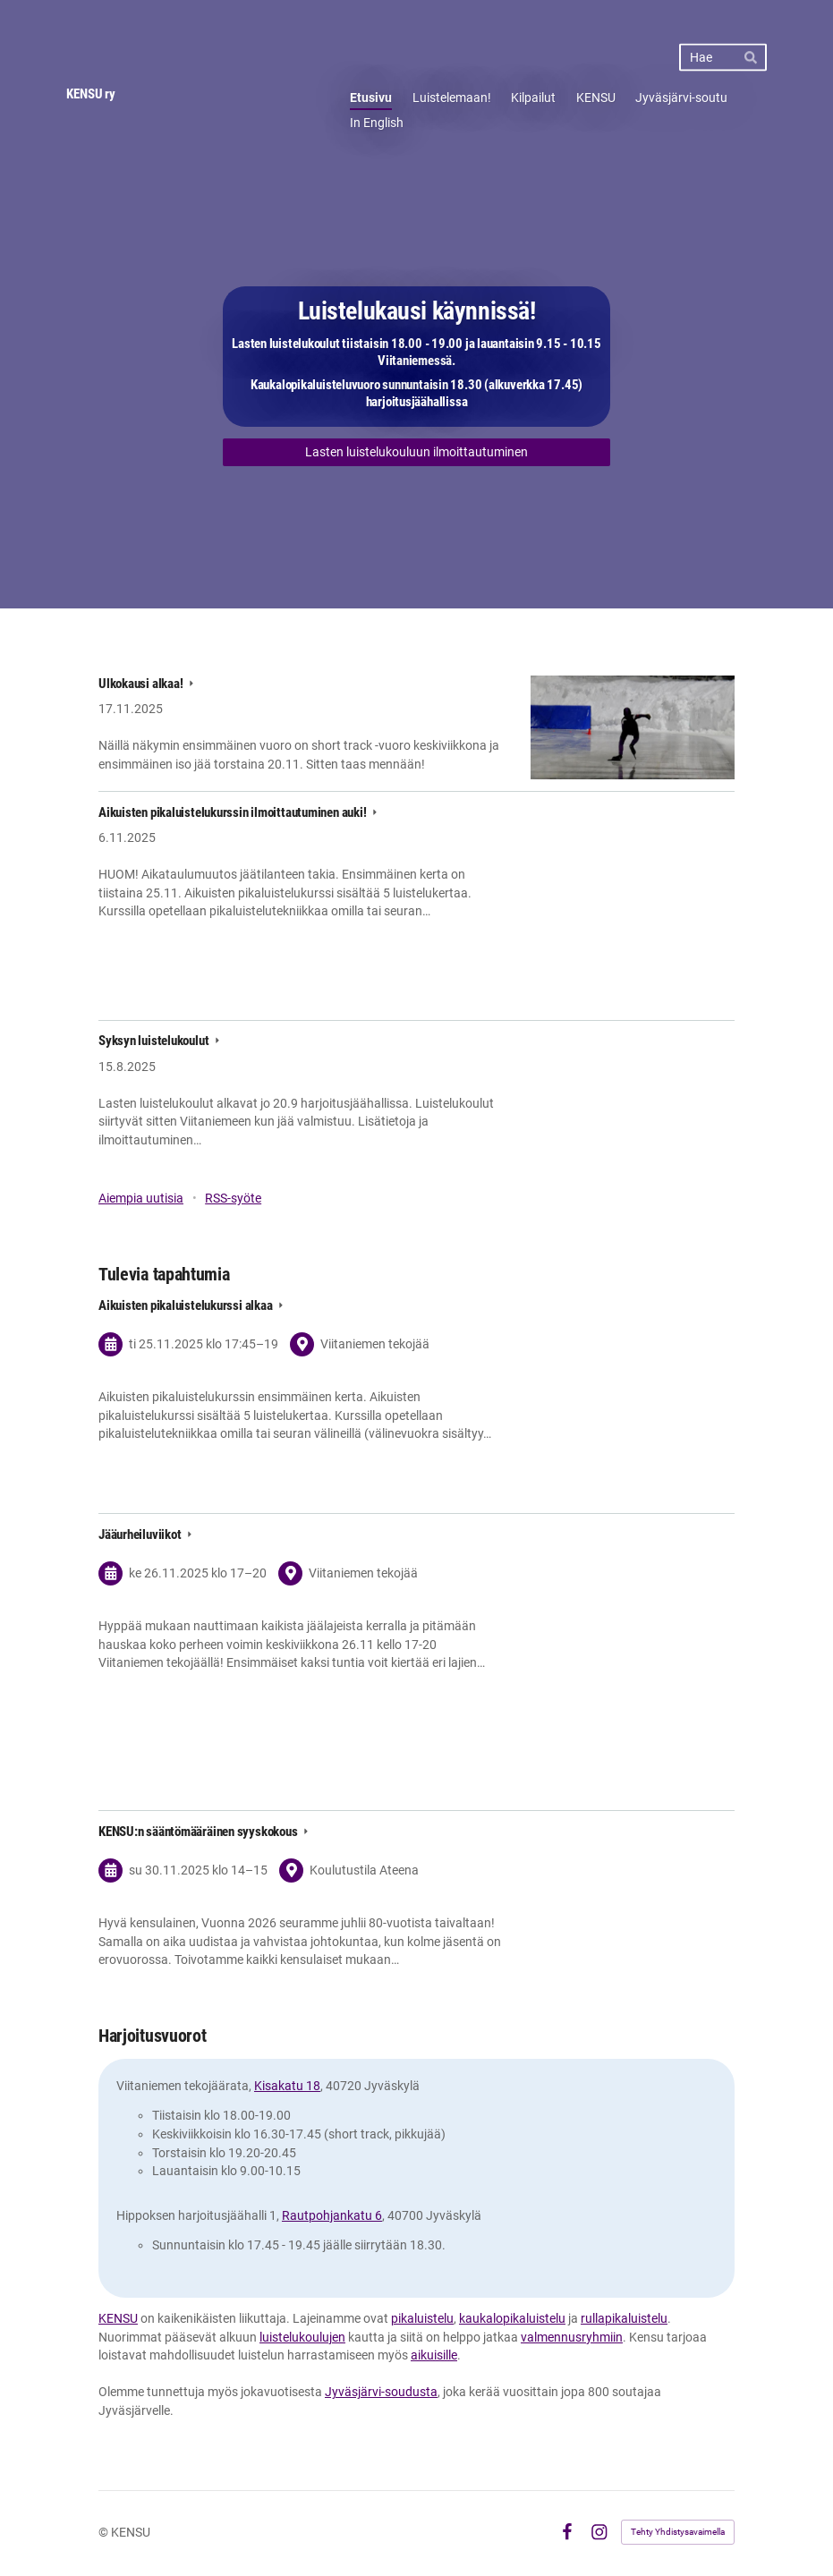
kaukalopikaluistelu (512, 2318)
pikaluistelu (422, 2318)
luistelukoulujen (302, 2337)
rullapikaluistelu (624, 2318)
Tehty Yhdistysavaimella (678, 2532)
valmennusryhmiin (572, 2337)
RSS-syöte (233, 1198)
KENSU (118, 2318)
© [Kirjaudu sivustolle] (104, 2532)
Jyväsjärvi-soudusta (381, 2392)
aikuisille (434, 2355)
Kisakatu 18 (287, 2086)
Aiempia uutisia (140, 1198)
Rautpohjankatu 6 (332, 2215)
